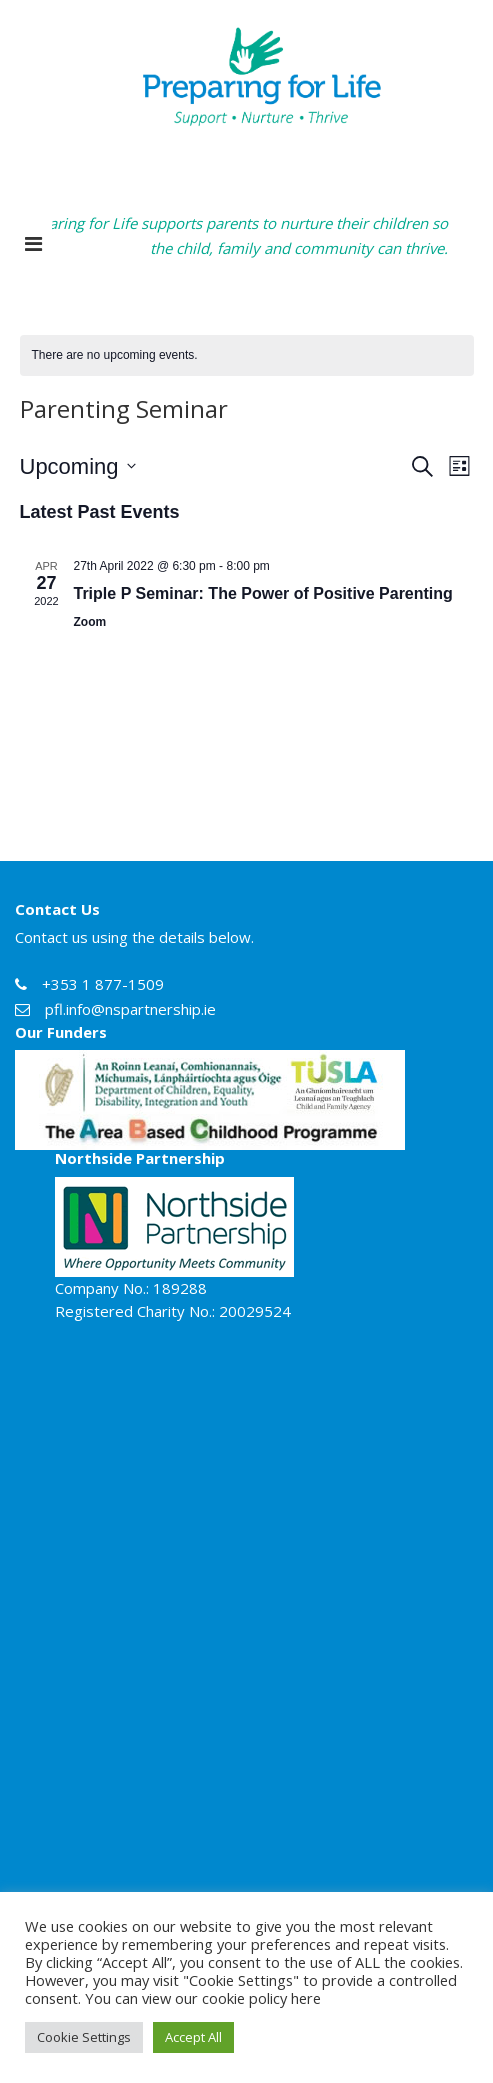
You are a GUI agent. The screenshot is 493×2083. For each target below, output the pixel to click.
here (306, 1998)
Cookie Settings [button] (84, 2037)
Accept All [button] (193, 2037)
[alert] (247, 355)
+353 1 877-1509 (103, 984)
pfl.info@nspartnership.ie (130, 1009)
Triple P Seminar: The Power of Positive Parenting (263, 593)
